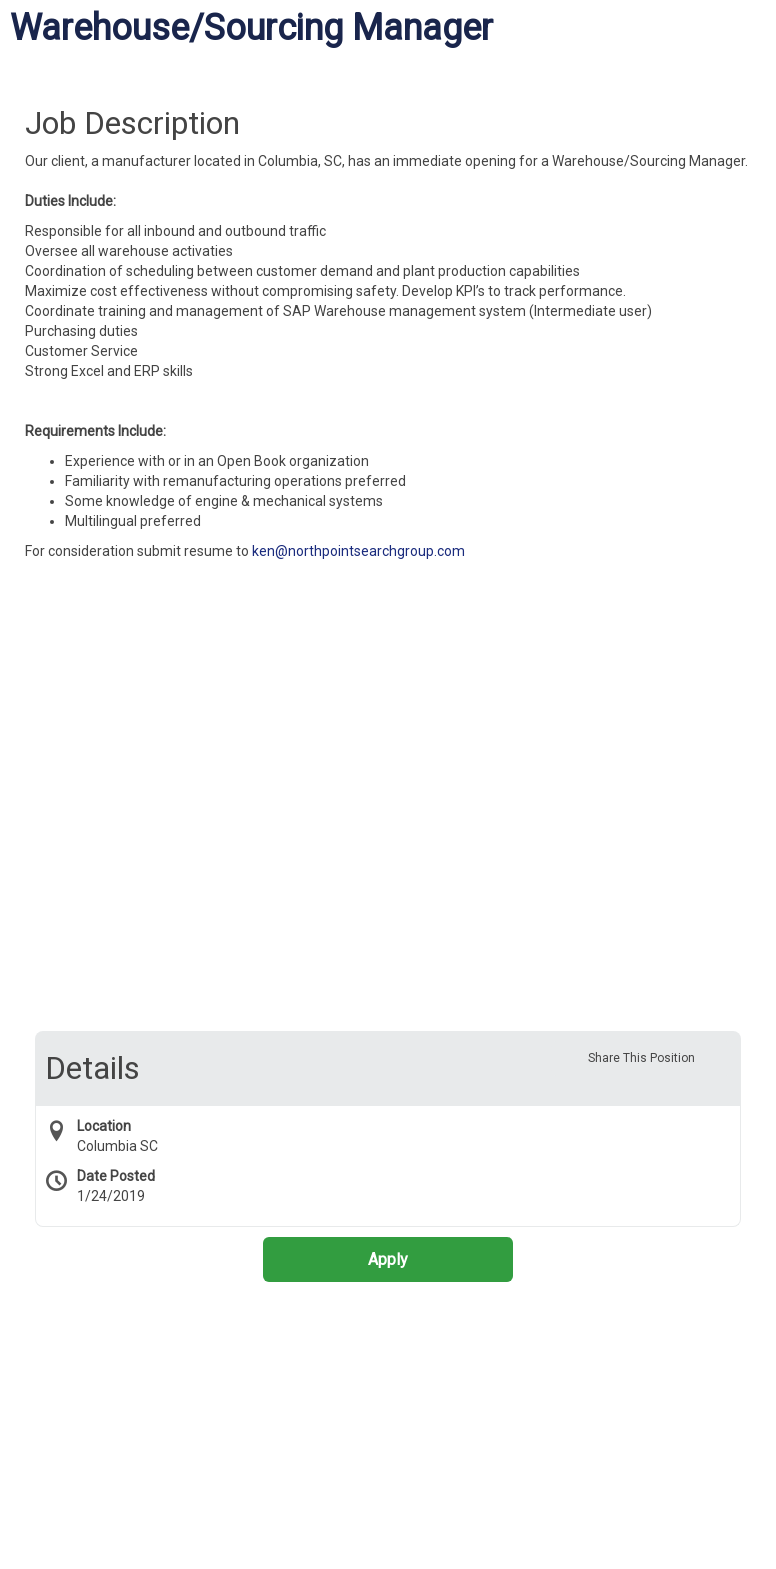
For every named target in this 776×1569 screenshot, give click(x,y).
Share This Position (641, 1058)
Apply (388, 1259)
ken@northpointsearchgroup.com (358, 551)
